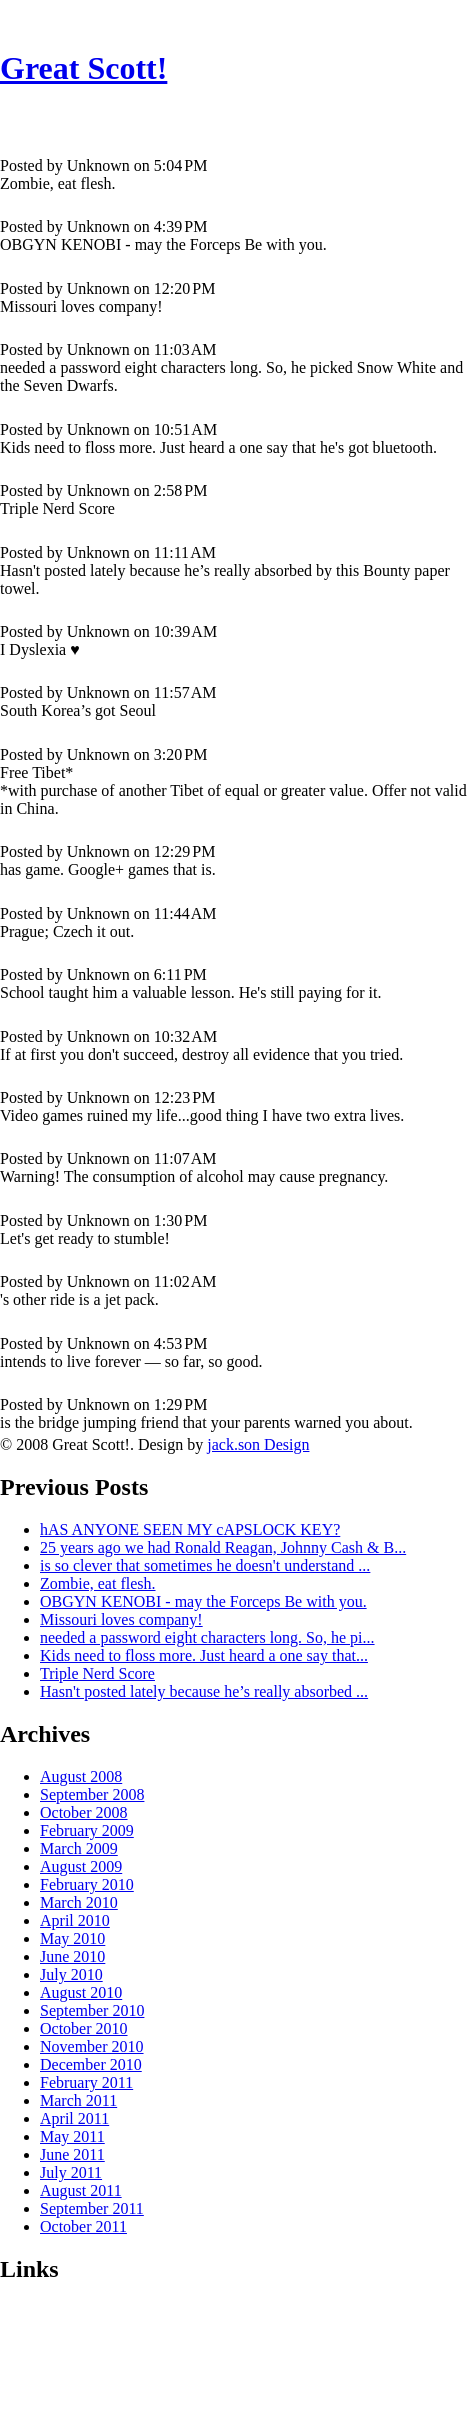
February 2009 (87, 1830)
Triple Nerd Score (97, 1673)
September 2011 (92, 2208)
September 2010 (92, 2010)
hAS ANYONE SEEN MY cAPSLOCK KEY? (190, 1529)
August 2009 (81, 1866)
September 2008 (92, 1794)
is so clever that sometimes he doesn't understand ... (205, 1565)
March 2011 (78, 2100)
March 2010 (79, 1902)
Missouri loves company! (121, 1619)
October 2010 (84, 2028)
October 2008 (84, 1812)
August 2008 (81, 1776)
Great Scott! (83, 68)
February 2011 (86, 2082)
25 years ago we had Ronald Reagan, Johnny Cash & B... (223, 1547)
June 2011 (72, 2154)
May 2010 (72, 1938)
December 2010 (91, 2064)
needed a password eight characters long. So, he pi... (207, 1637)
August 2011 (81, 2190)
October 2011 (83, 2226)
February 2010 (87, 1884)
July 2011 (71, 2172)
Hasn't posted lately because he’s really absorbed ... (204, 1691)
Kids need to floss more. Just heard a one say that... (204, 1655)
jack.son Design (258, 1444)
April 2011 (74, 2118)
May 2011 (72, 2136)
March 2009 (79, 1848)
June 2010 (72, 1956)
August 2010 (81, 1992)
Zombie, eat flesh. (98, 1583)
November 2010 (92, 2046)
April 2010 (75, 1920)
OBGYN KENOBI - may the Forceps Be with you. (203, 1601)
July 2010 (71, 1974)
